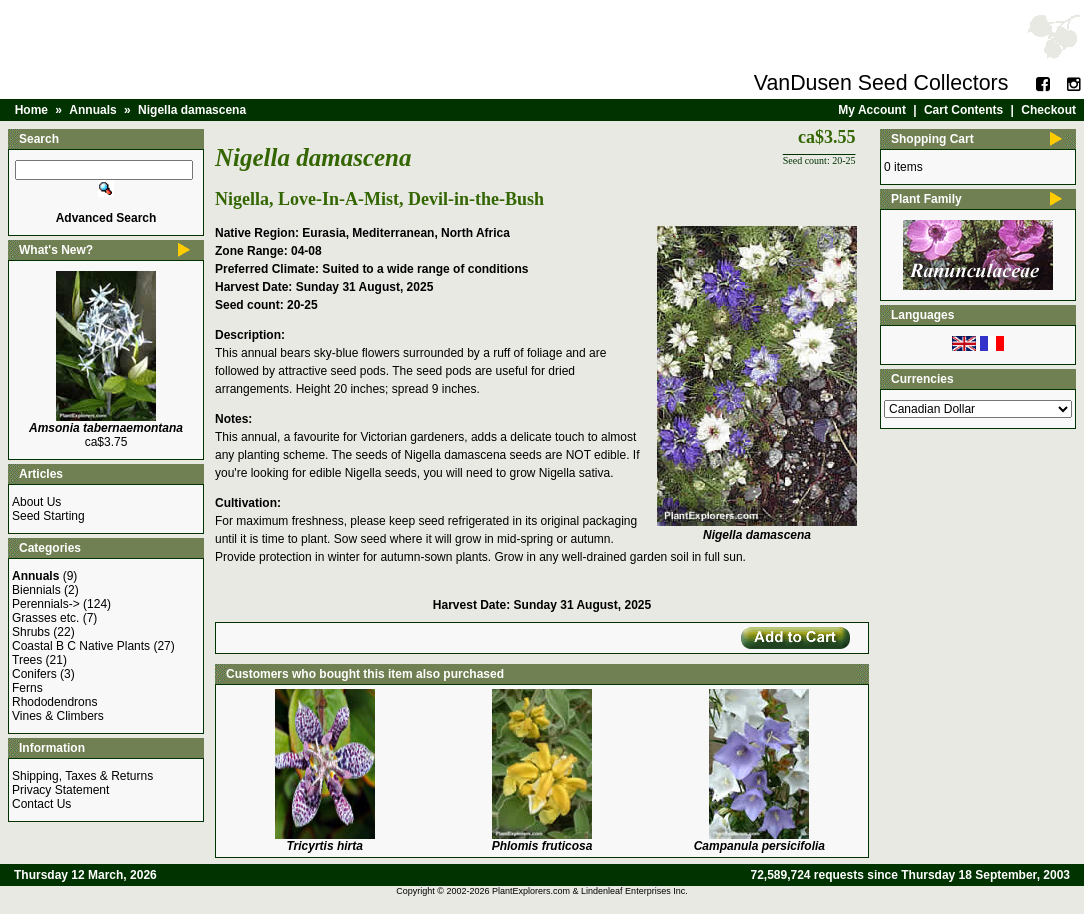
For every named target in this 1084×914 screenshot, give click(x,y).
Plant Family (926, 199)
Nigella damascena (192, 110)
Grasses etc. (45, 618)
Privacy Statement (60, 790)
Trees (27, 660)
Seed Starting (48, 516)
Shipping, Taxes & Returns (82, 776)
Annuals (92, 110)
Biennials (36, 590)
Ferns (27, 688)
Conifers (34, 674)
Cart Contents (963, 110)
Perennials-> (46, 604)
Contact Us (41, 804)
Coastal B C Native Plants (81, 646)
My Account (872, 110)
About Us (36, 502)
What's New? (56, 250)
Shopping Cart (932, 139)
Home (31, 110)
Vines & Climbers (58, 716)
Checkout (1048, 110)
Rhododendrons (54, 702)
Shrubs (31, 632)
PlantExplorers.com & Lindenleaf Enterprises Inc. (590, 891)
